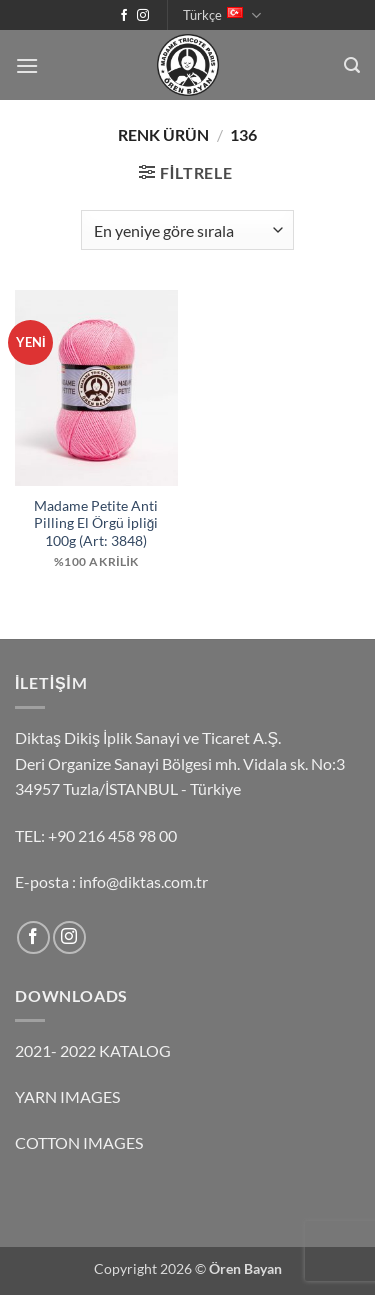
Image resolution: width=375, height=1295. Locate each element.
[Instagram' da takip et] (143, 16)
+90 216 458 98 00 (112, 835)
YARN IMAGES (67, 1096)
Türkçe (222, 15)
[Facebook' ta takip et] (124, 16)
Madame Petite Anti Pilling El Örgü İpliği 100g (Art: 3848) (96, 523)
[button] (27, 65)
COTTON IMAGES (79, 1142)
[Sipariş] (187, 230)
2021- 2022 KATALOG (93, 1050)
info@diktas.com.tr (143, 881)
